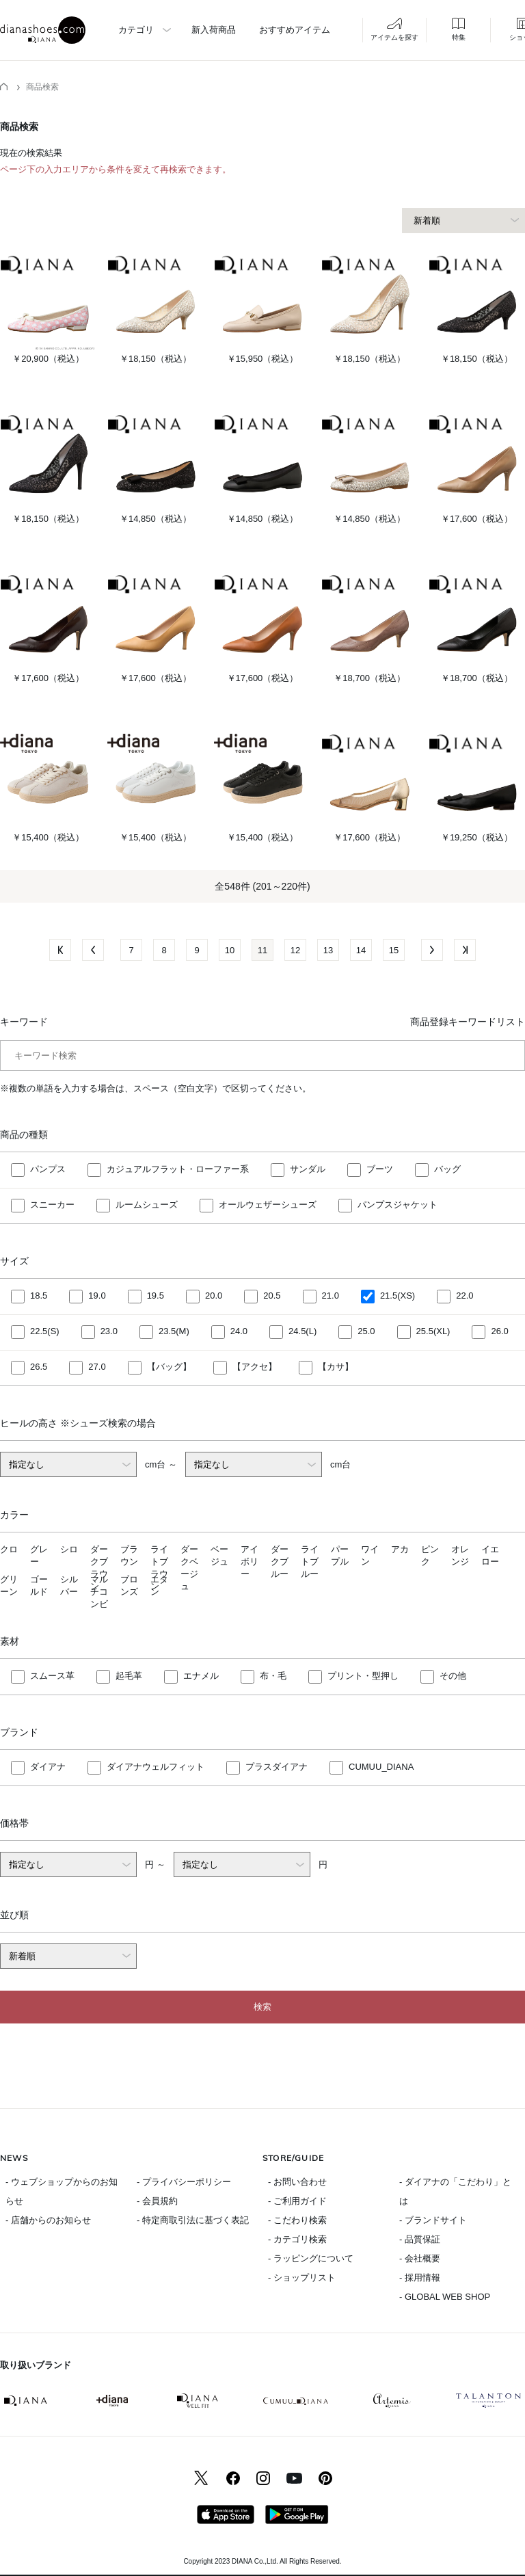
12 (295, 950)
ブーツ (379, 1170)
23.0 (109, 1332)
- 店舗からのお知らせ (48, 2220)
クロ (9, 1549)
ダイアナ (48, 1767)
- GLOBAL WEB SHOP (444, 2297)
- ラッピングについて (310, 2258)
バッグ (447, 1170)
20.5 (271, 1296)
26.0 (499, 1332)
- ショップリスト (302, 2277)
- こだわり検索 (297, 2220)
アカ (400, 1549)
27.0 (96, 1367)
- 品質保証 (419, 2239)
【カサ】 (335, 1367)
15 (394, 950)
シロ (69, 1549)
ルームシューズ (147, 1205)
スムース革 (52, 1676)
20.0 (213, 1296)
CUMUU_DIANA (381, 1767)
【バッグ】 (169, 1367)
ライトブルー (310, 1561)
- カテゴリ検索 (297, 2239)
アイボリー (249, 1561)
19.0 (96, 1296)
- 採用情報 (419, 2277)
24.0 (238, 1332)
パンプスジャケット (398, 1205)
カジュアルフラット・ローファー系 (178, 1170)
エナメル (201, 1676)
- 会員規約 (157, 2201)
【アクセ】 (254, 1367)
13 (328, 950)
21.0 (330, 1296)
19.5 (155, 1296)
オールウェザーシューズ (268, 1205)
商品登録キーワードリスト (467, 1021)
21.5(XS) (397, 1296)
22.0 (464, 1296)
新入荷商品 (213, 30)
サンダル (307, 1170)
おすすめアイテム (294, 30)
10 (229, 950)
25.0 (366, 1332)
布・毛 (273, 1676)
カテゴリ (136, 30)
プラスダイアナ (276, 1767)
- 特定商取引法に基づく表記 (193, 2220)
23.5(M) (174, 1332)
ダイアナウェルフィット (155, 1767)
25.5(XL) (433, 1332)
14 (361, 950)
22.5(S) (44, 1332)
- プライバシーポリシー (184, 2182)
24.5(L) (302, 1332)
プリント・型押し (363, 1676)
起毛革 (129, 1676)
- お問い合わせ (297, 2182)
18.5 (38, 1296)
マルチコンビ (99, 1591)
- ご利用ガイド (297, 2201)
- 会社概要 (419, 2258)
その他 (453, 1676)
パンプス (48, 1170)
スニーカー (52, 1205)
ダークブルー (279, 1561)
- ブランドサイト (433, 2220)
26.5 (38, 1367)
